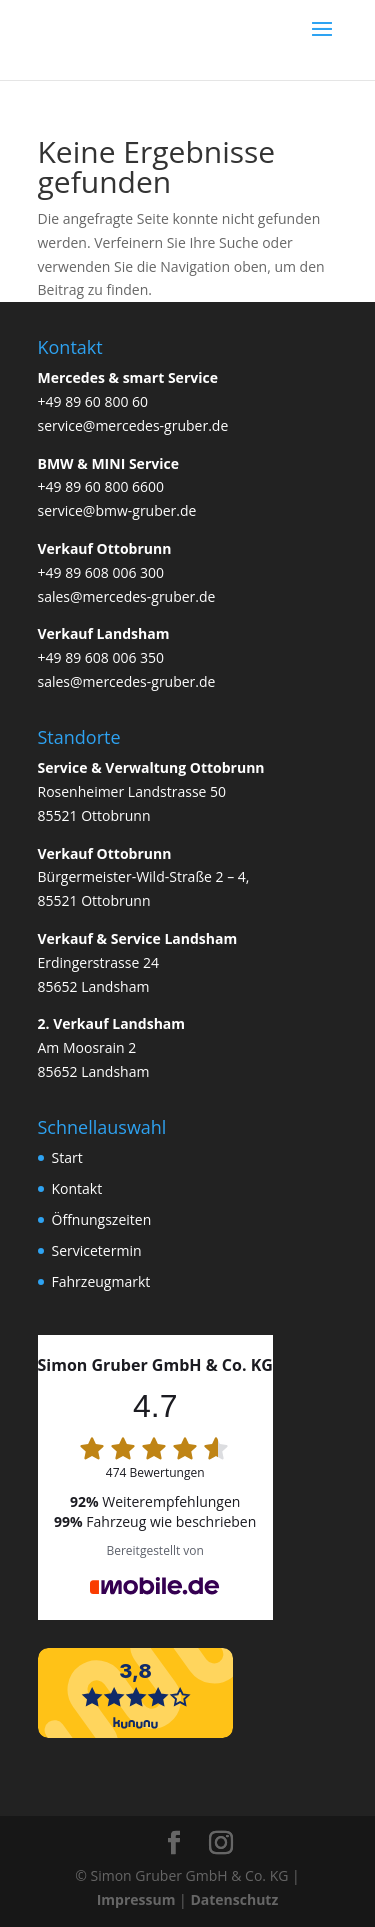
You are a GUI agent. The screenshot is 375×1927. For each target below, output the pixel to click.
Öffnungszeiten (102, 1219)
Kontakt (77, 1188)
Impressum (136, 1899)
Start (67, 1157)
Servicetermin (97, 1250)
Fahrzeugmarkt (101, 1281)
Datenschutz (234, 1899)
